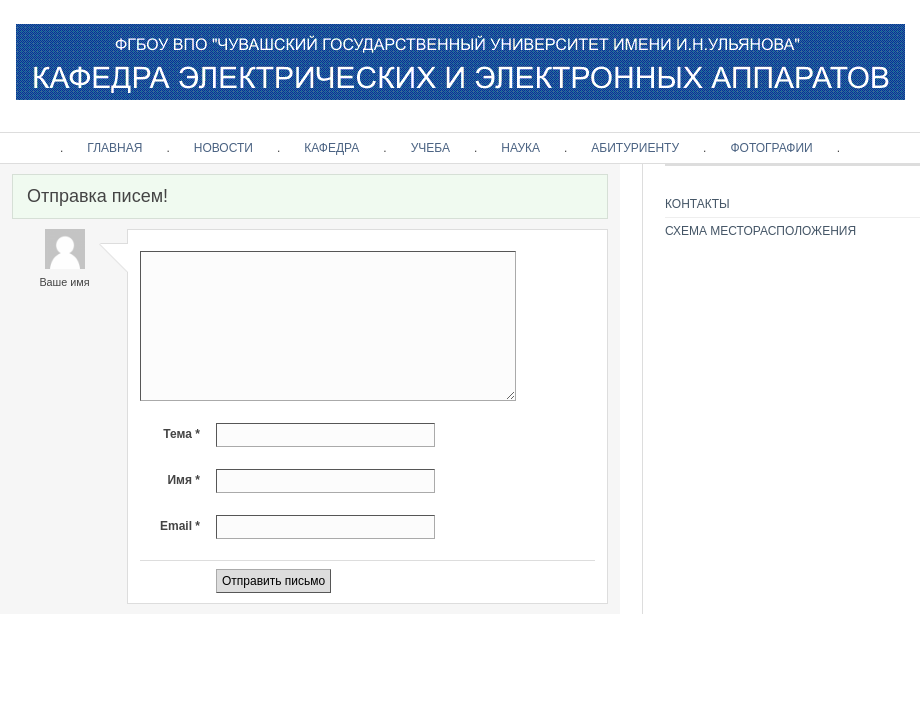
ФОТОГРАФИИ (771, 148)
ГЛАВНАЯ (114, 148)
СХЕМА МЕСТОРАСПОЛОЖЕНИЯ (760, 231)
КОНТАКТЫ (697, 204)
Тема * (181, 434)
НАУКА (520, 148)
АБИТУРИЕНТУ (635, 148)
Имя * (183, 480)
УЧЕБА (430, 148)
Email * (180, 526)
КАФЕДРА (331, 148)
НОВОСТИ (223, 148)
